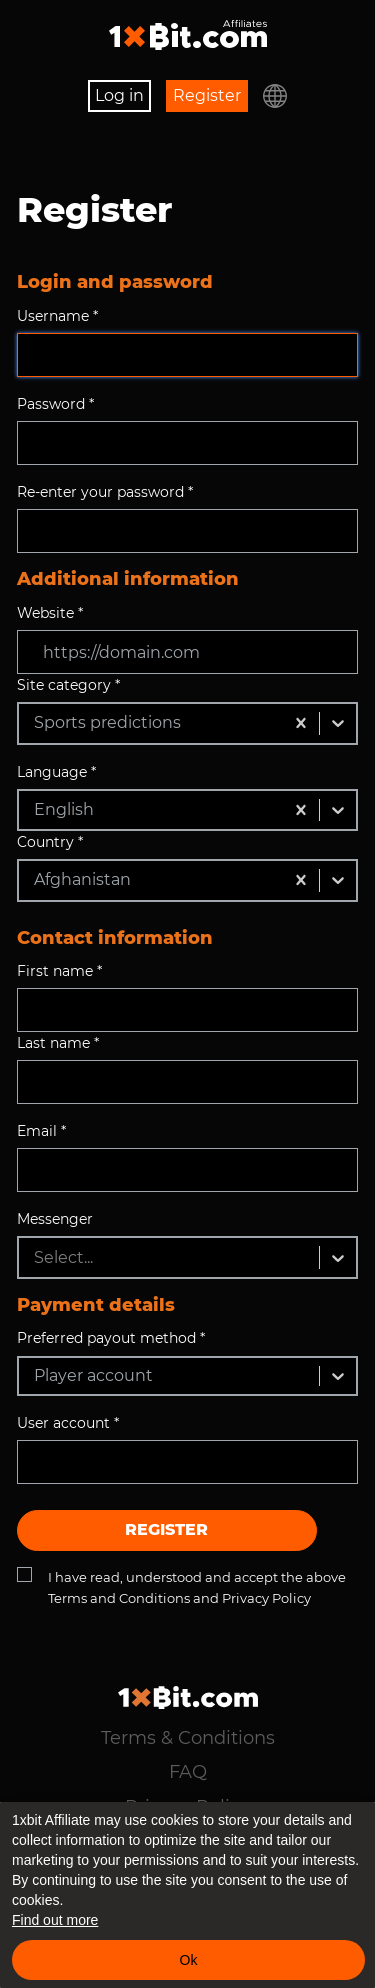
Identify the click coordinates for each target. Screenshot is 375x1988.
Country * (50, 842)
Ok (189, 1960)
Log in (119, 95)
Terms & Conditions (188, 1738)
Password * (55, 404)
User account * (68, 1423)
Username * (57, 316)
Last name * (58, 1043)
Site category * (68, 685)
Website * (50, 613)
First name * (59, 971)
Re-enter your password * (105, 492)
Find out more (55, 1920)
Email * (41, 1131)
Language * (56, 772)
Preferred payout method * (111, 1338)
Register (207, 95)
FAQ (188, 1772)
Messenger (55, 1219)
